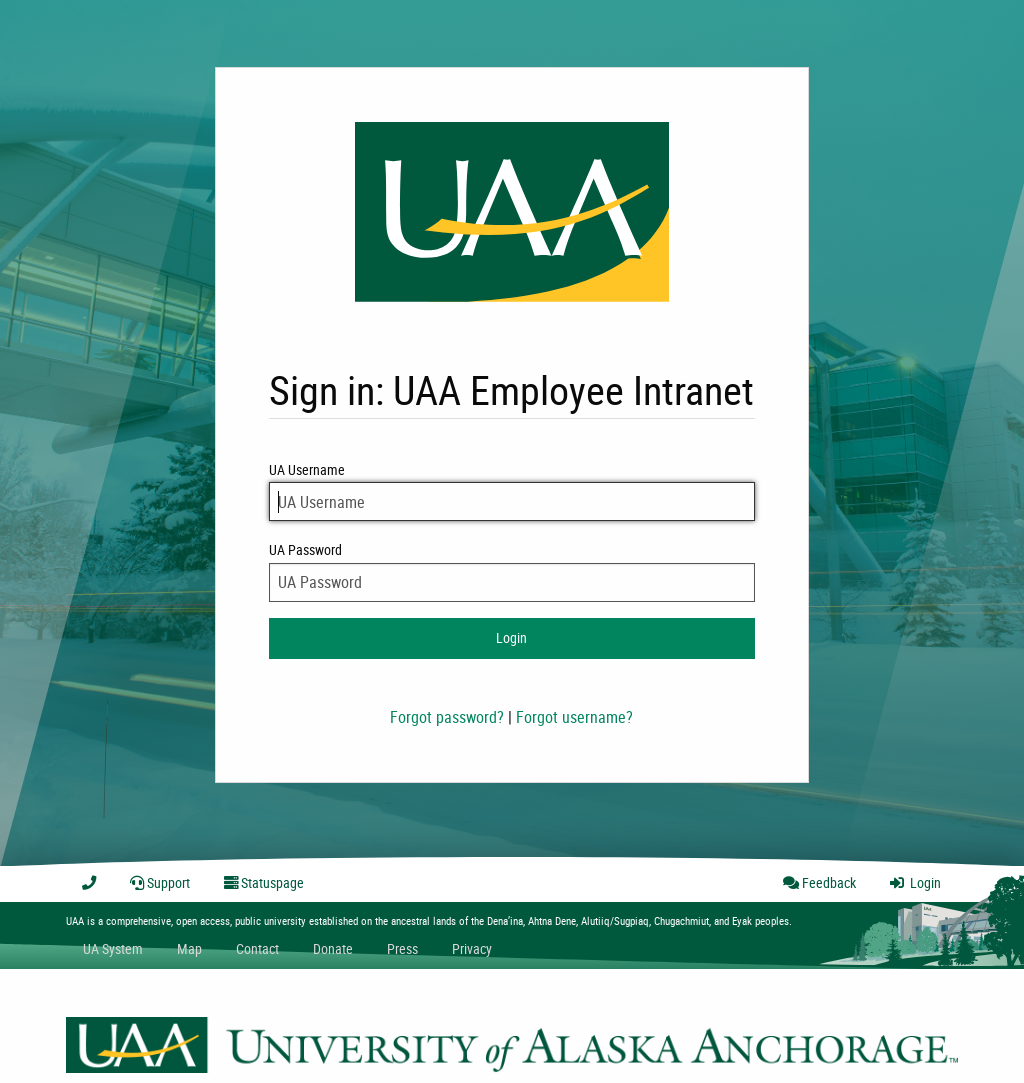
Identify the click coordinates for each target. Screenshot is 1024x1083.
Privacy (472, 948)
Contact (257, 948)
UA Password (512, 570)
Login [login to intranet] (511, 637)
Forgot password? (447, 717)
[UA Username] (512, 501)
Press (402, 948)
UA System (113, 948)
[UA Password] (512, 582)
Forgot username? (574, 717)
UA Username (512, 490)
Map (189, 948)
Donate (333, 948)
